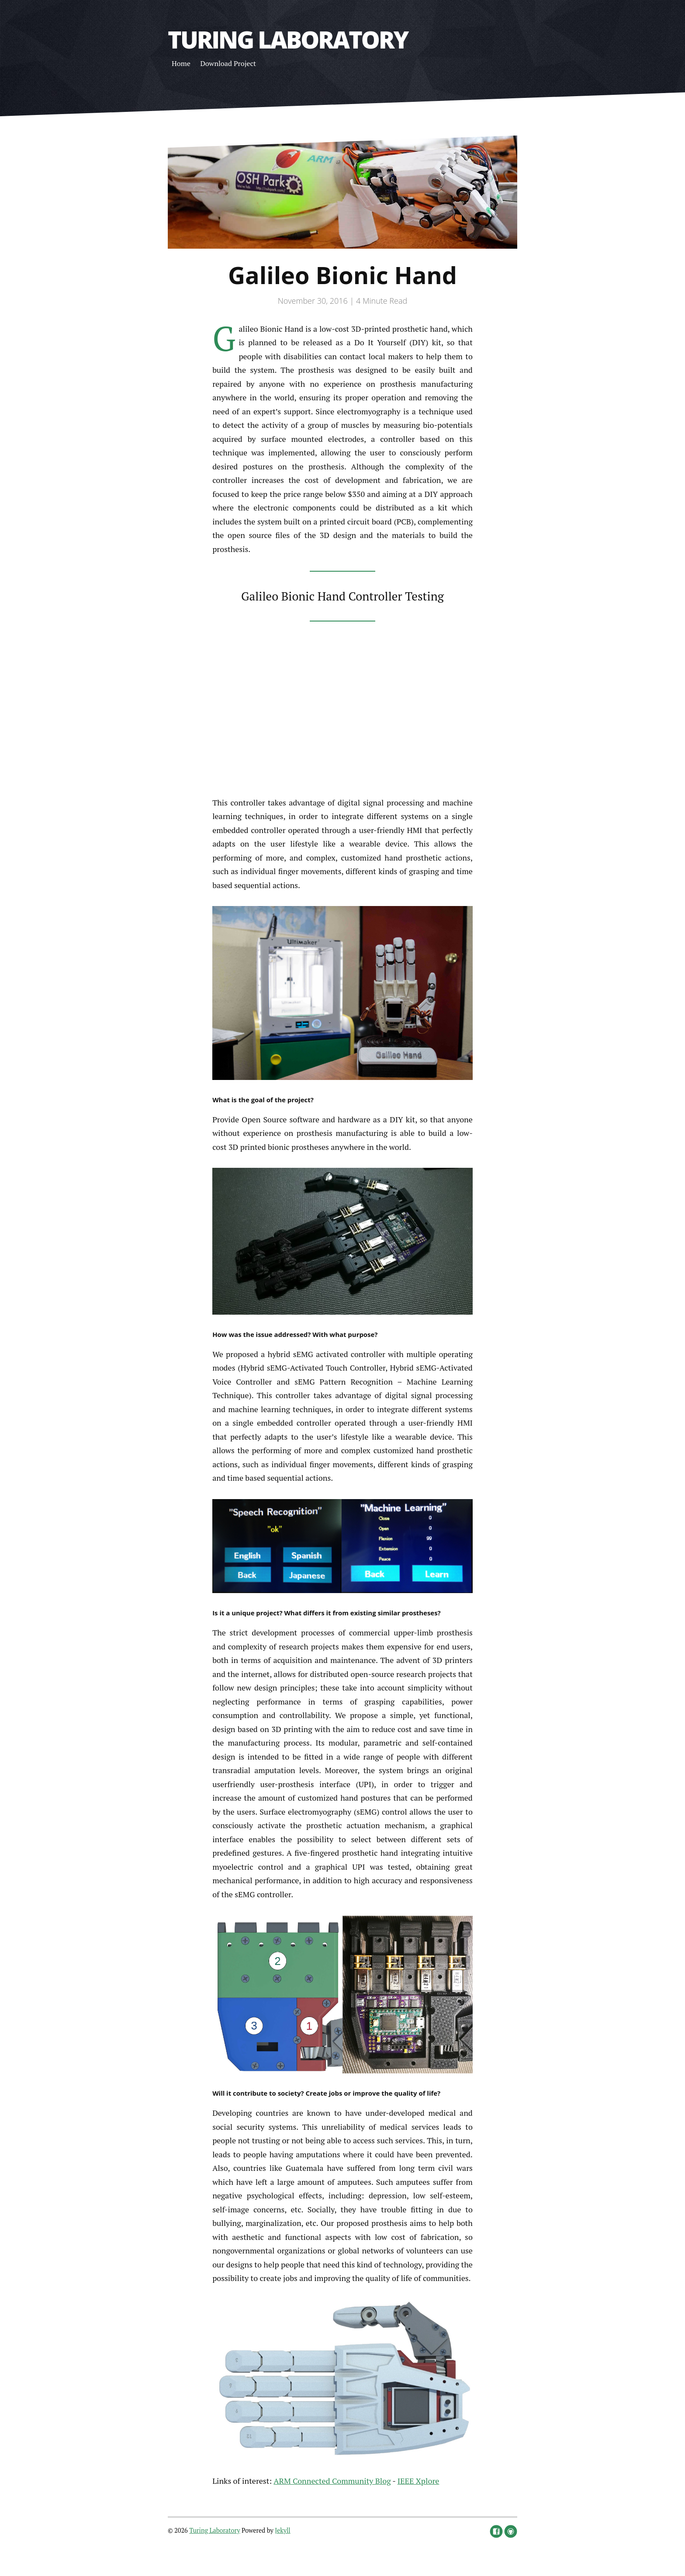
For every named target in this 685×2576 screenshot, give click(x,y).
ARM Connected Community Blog (332, 2480)
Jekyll (283, 2530)
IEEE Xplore (418, 2480)
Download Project (228, 63)
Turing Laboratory (288, 39)
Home (181, 63)
